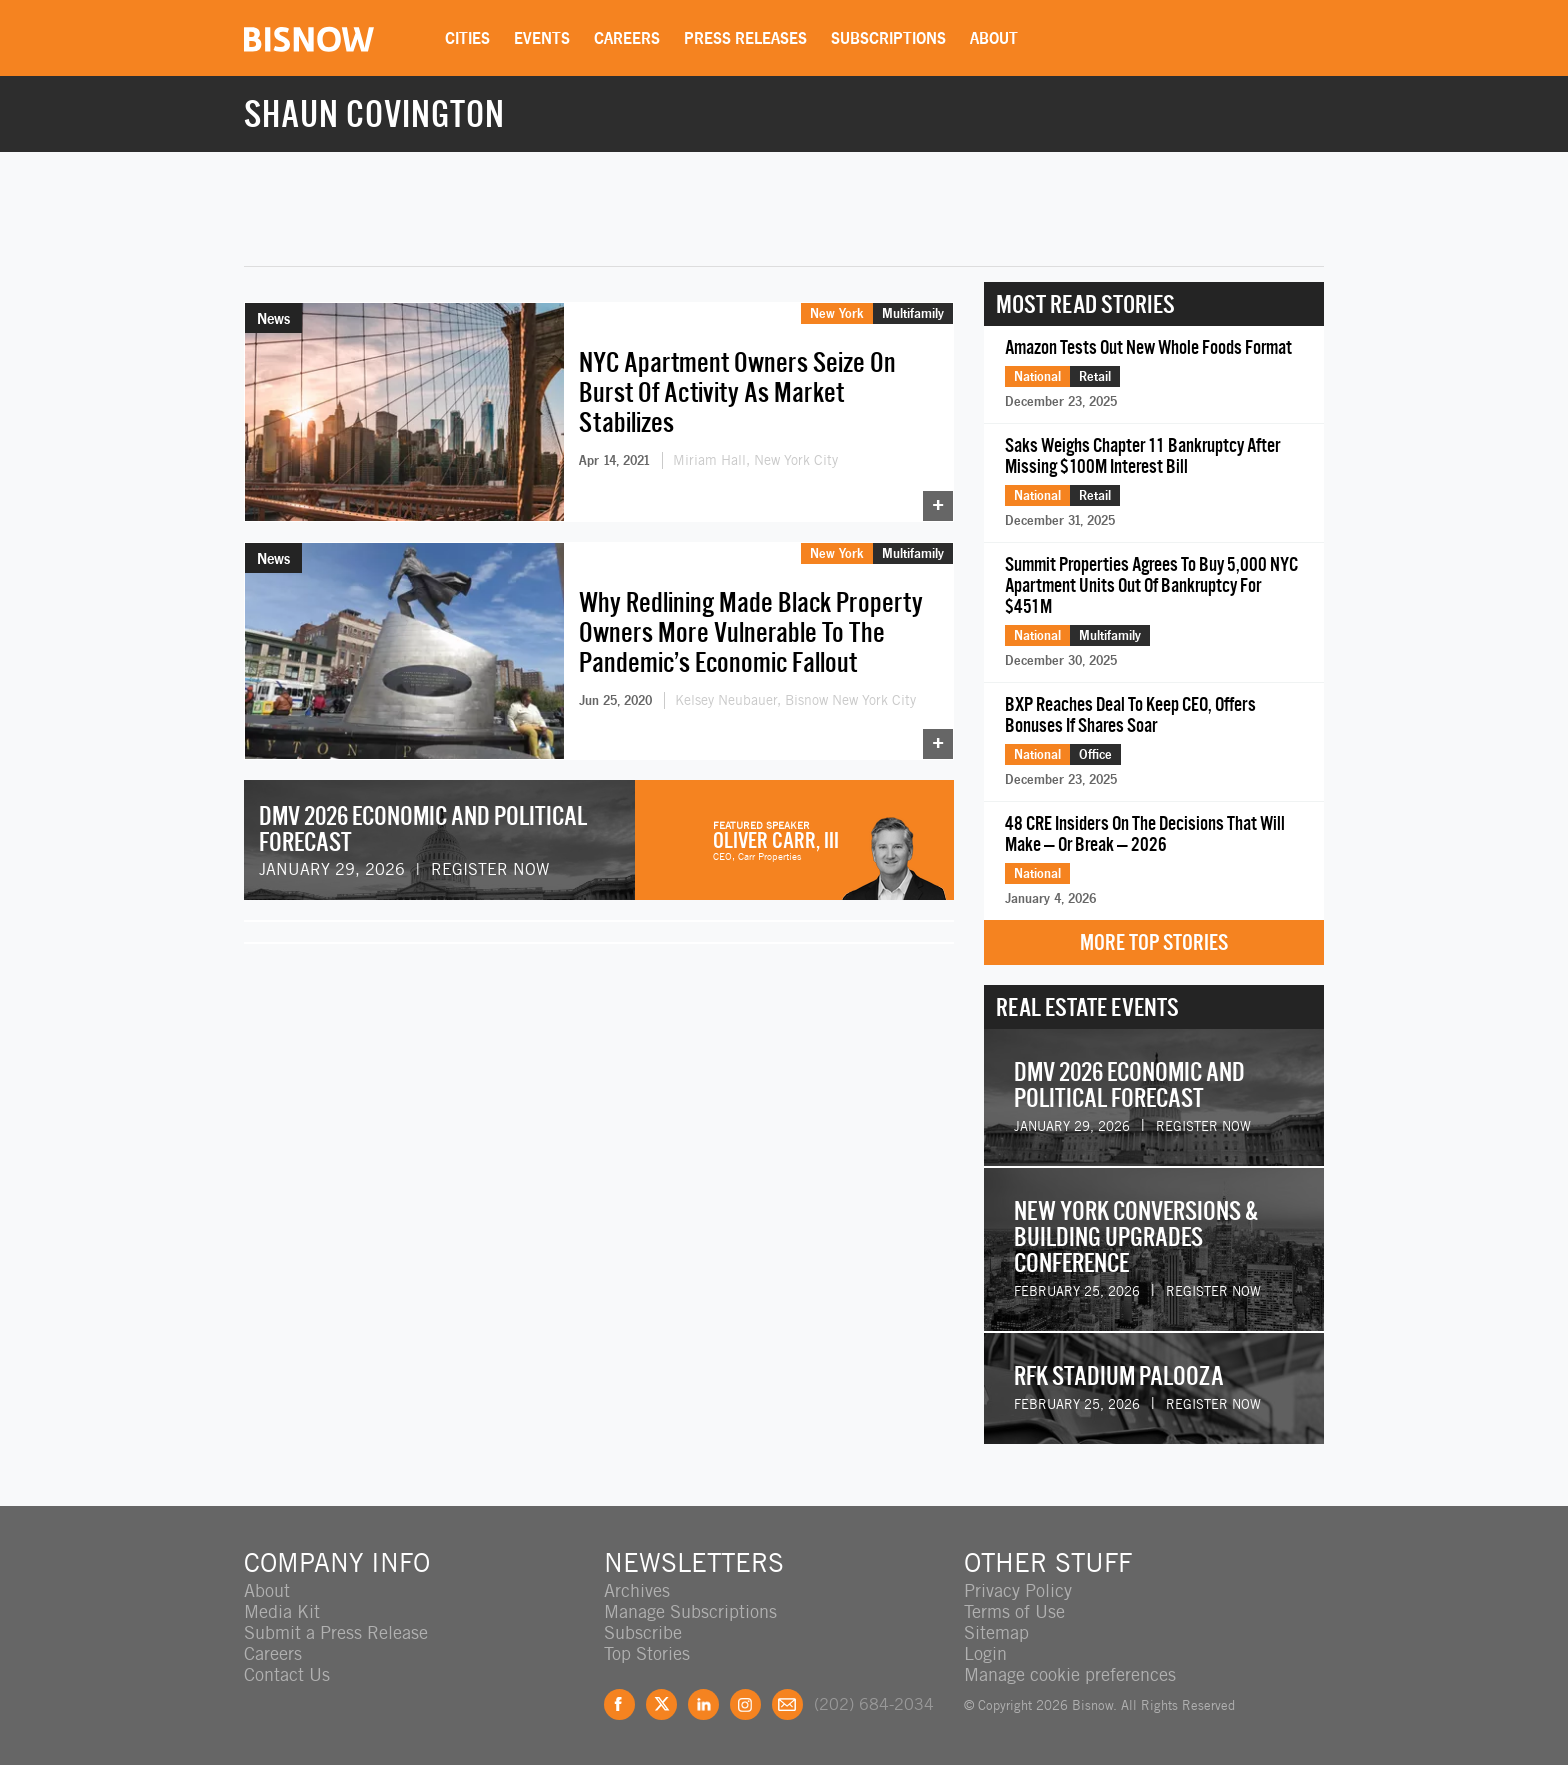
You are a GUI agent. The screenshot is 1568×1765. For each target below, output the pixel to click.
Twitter (661, 1704)
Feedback (787, 1704)
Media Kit (282, 1611)
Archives (637, 1590)
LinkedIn (703, 1704)
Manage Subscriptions (690, 1611)
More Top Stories (1154, 942)
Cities (467, 38)
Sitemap (996, 1632)
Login (985, 1653)
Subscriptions (888, 38)
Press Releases (745, 38)
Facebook (619, 1704)
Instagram (745, 1704)
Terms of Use (1014, 1611)
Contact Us (287, 1674)
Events (542, 38)
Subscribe (643, 1632)
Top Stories (647, 1653)
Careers (627, 38)
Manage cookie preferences (1070, 1674)
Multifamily (913, 313)
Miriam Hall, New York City (755, 460)
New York (837, 313)
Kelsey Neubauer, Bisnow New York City (795, 700)
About (994, 38)
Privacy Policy (1018, 1590)
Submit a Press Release (336, 1632)
